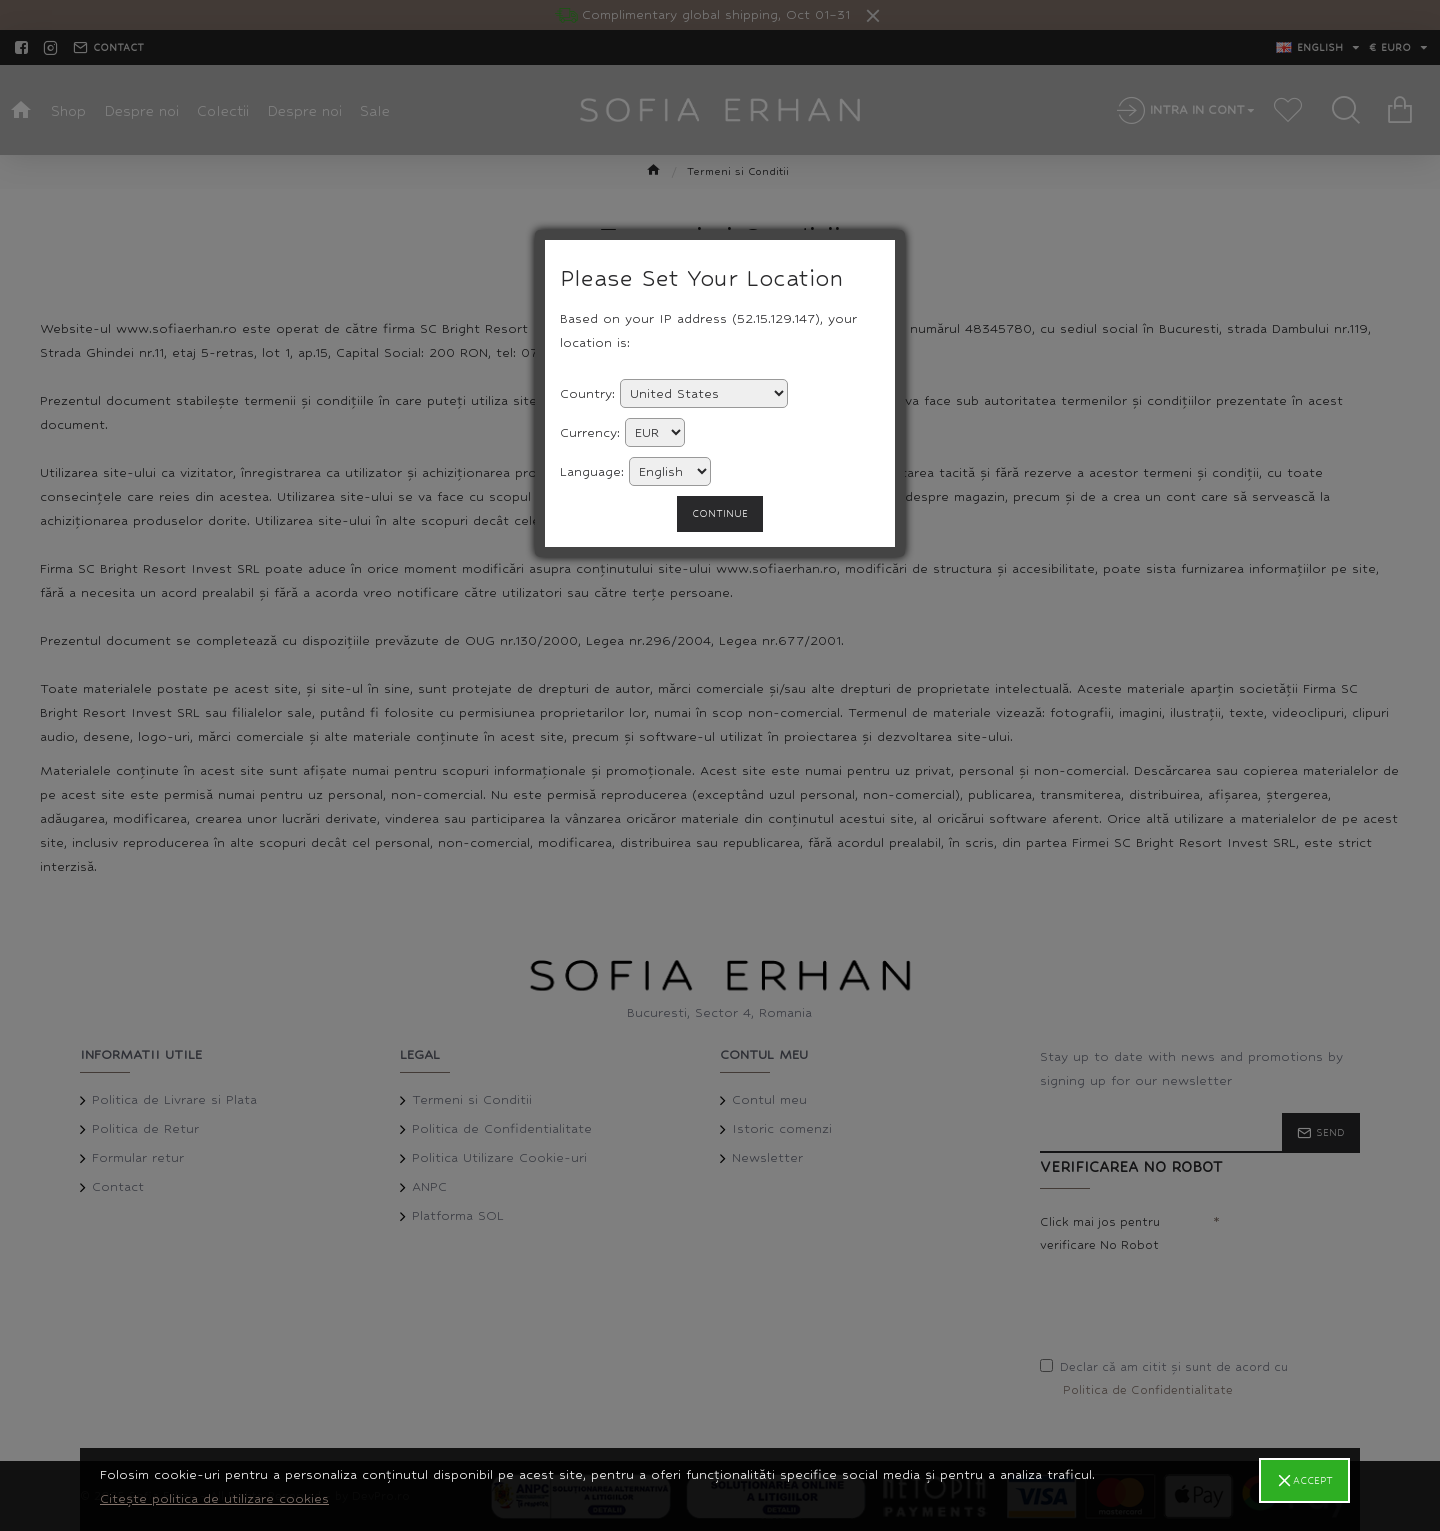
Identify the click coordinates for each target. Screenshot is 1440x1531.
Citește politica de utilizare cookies (214, 1498)
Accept (1313, 1480)
